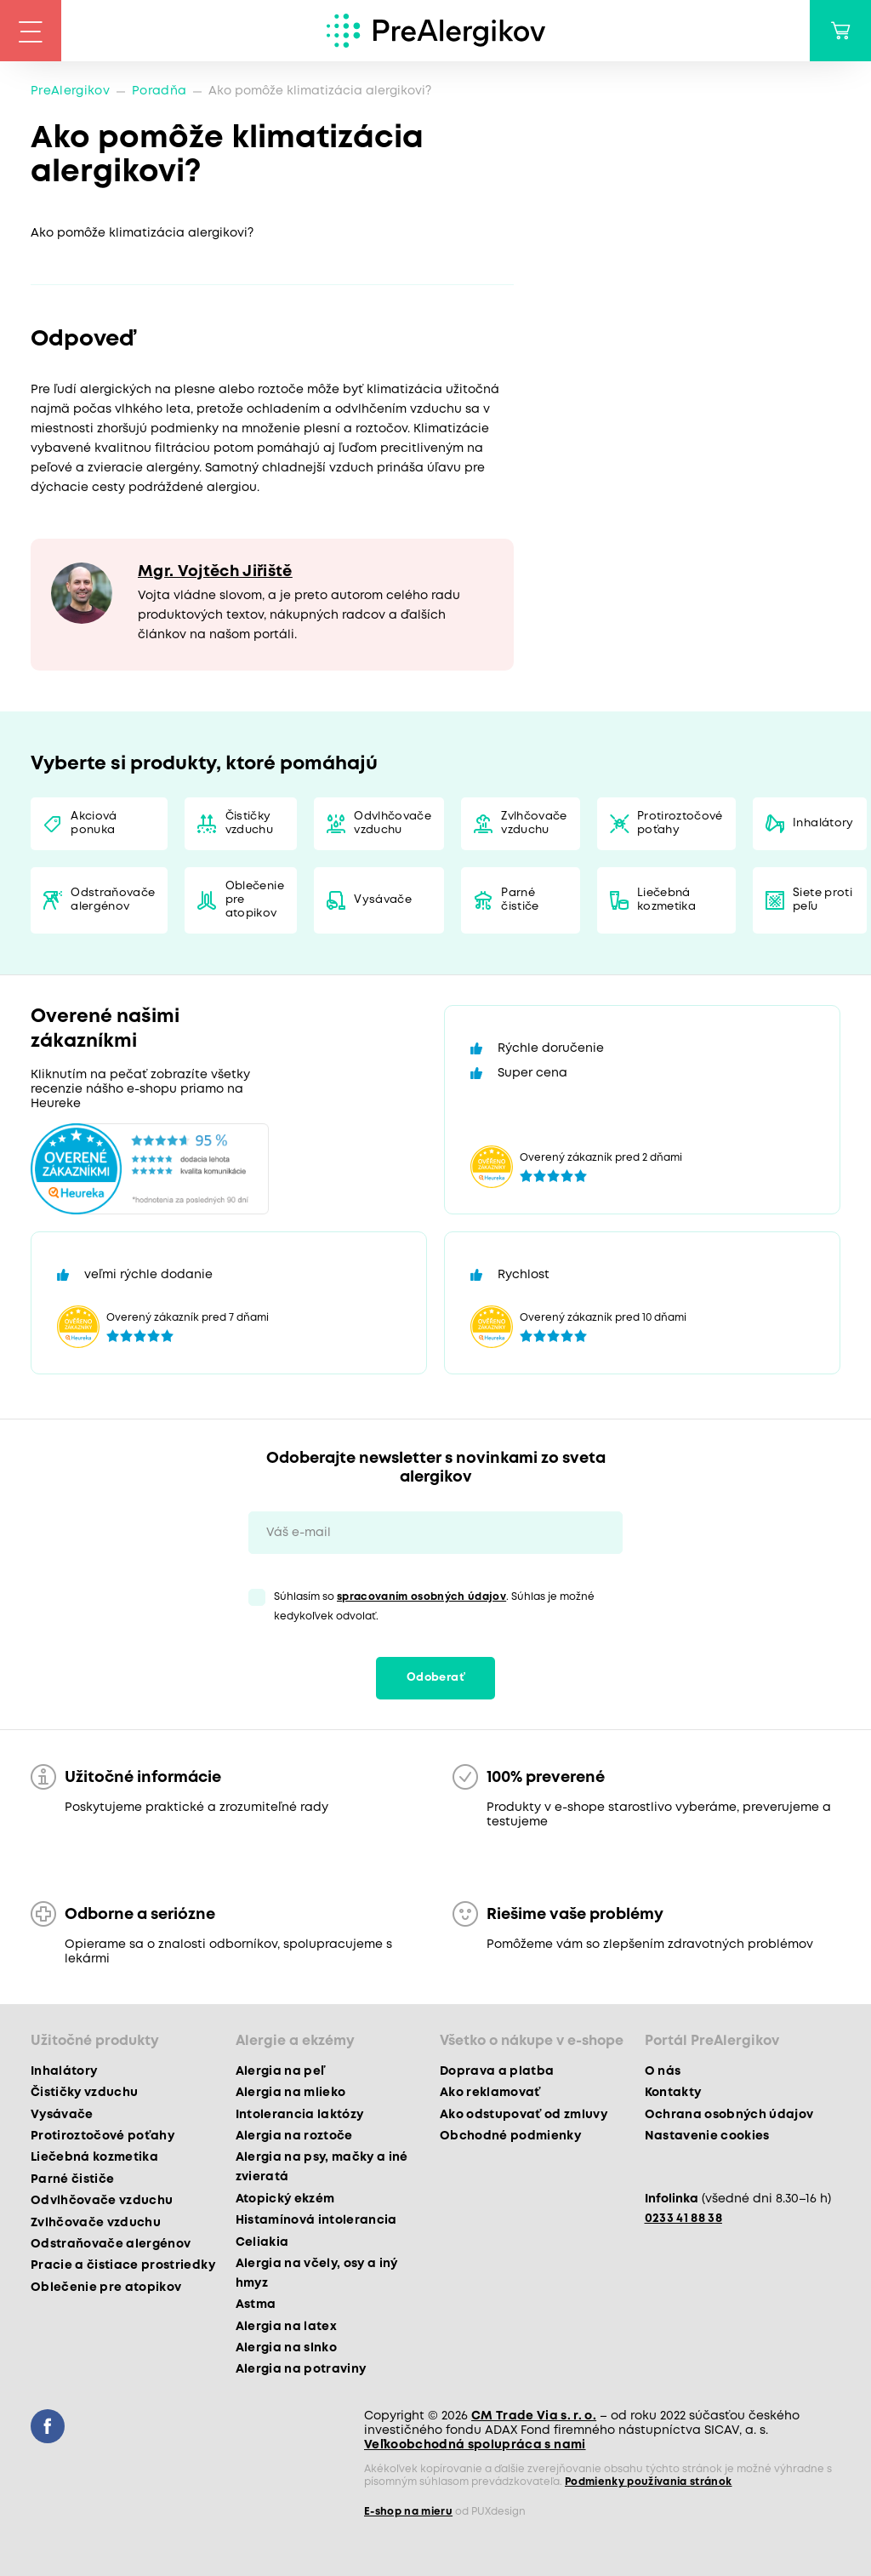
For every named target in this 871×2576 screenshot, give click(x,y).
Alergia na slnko (286, 2348)
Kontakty (673, 2093)
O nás (663, 2071)
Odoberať (435, 1677)
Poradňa (159, 91)
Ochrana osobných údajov (729, 2115)
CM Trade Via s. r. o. (533, 2416)
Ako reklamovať (490, 2093)
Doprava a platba (497, 2071)
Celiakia (262, 2242)
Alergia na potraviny (301, 2369)
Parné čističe (519, 899)
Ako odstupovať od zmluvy (523, 2115)
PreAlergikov (70, 91)
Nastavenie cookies (707, 2136)
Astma (256, 2304)
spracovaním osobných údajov (421, 1597)
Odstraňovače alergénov (113, 899)
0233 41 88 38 (683, 2218)
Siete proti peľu (822, 899)
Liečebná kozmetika (666, 899)
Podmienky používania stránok (648, 2482)
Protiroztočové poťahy (680, 823)
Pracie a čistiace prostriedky (123, 2265)
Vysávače (383, 900)
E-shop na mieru (408, 2511)
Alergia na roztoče (294, 2136)
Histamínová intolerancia (316, 2220)
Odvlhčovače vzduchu (392, 823)
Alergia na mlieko (291, 2093)
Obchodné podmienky (510, 2136)
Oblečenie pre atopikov (254, 900)
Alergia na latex (286, 2327)
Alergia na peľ (280, 2071)
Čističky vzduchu (249, 823)
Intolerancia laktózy (300, 2115)
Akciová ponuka (94, 823)
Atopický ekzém (285, 2199)
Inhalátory (823, 823)
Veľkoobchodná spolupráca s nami (475, 2445)
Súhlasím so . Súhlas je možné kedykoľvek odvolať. (434, 1606)
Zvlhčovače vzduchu (533, 823)
